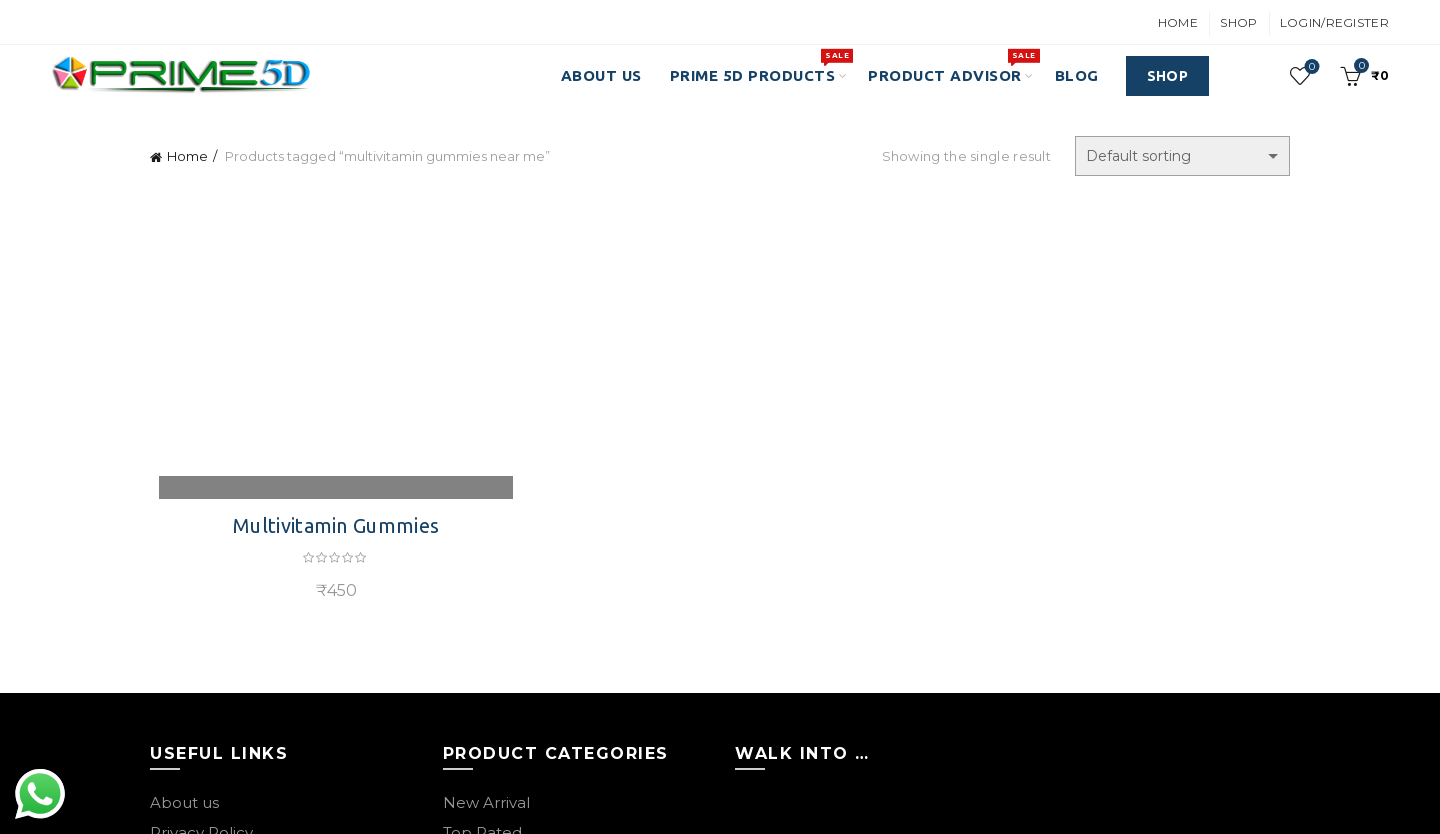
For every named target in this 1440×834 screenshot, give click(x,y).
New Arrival (486, 527)
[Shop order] (1182, 156)
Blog (1077, 75)
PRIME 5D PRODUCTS (759, 66)
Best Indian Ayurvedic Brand (677, 801)
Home (1178, 22)
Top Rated (482, 557)
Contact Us (192, 677)
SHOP (1167, 76)
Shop (1238, 22)
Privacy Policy (201, 557)
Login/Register (1334, 22)
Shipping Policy (208, 617)
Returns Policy (204, 587)
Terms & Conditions (222, 647)
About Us (601, 75)
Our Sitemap (198, 707)
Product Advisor (951, 66)
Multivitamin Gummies (330, 250)
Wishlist (1310, 67)
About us (184, 527)
